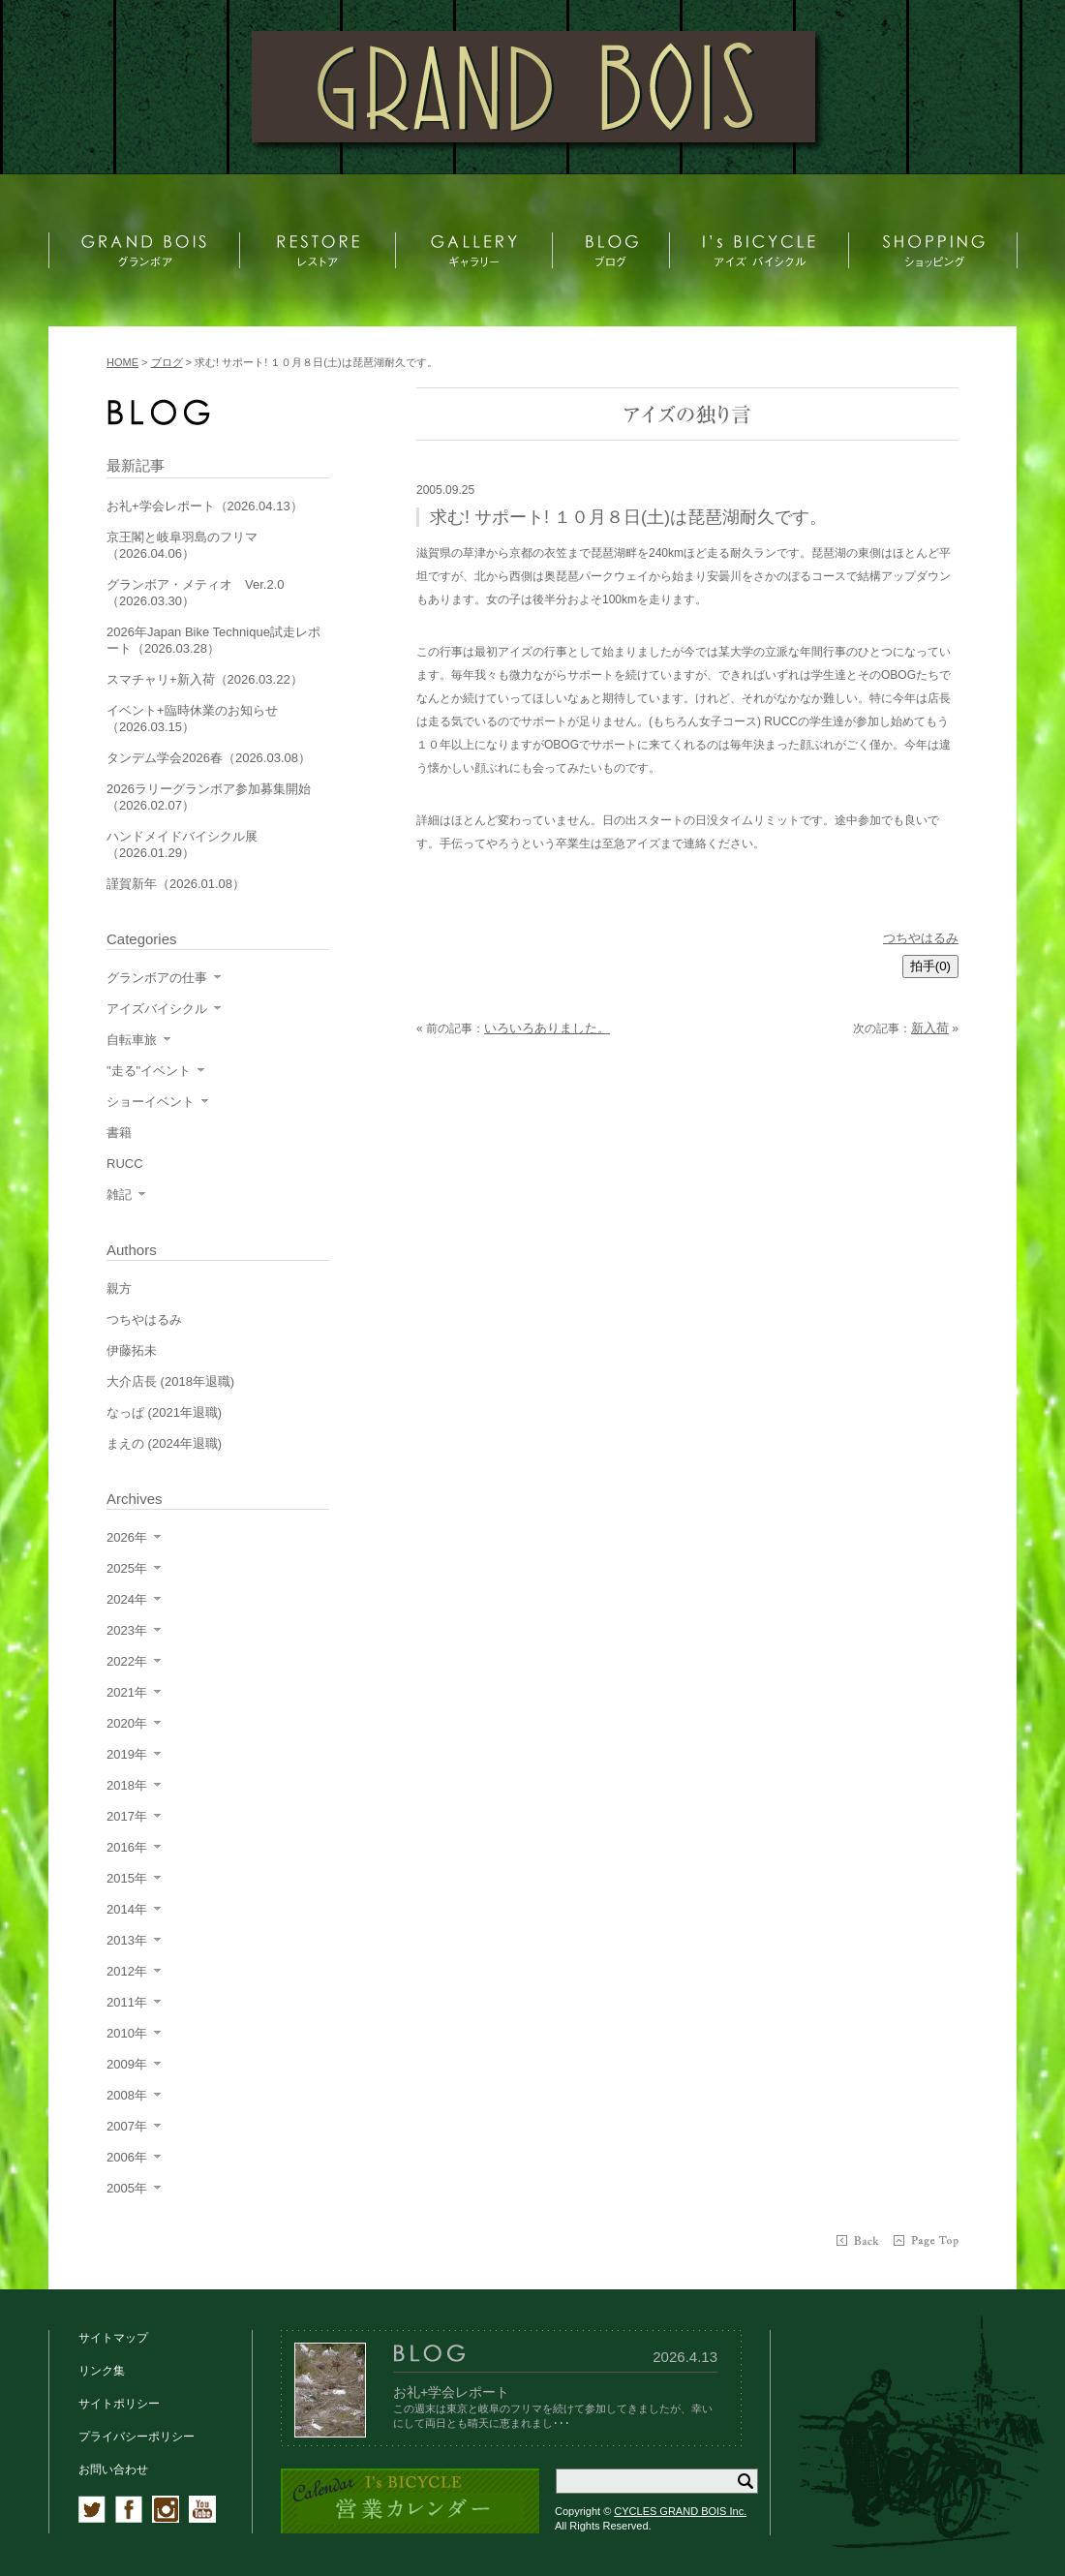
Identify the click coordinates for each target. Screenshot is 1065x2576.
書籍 (119, 1132)
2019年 (126, 1754)
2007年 (126, 2126)
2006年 (126, 2157)
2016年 (126, 1847)
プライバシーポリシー (136, 2436)
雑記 (119, 1194)
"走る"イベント (148, 1070)
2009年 (126, 2064)
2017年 (126, 1816)
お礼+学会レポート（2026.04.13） (204, 506)
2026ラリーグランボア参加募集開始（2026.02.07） (208, 797)
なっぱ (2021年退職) (164, 1412)
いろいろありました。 (547, 1028)
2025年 (126, 1568)
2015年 (126, 1878)
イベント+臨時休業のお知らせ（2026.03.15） (192, 718)
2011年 (126, 2002)
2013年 (126, 1940)
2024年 (126, 1599)
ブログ (167, 362)
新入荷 (930, 1028)
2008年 (126, 2095)
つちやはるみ (920, 938)
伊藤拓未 (131, 1350)
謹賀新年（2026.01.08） (175, 883)
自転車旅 (131, 1039)
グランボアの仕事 (156, 977)
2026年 (126, 1537)
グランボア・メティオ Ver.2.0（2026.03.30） (195, 592)
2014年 (126, 1909)
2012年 (126, 1971)
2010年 (126, 2033)
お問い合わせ (113, 2469)
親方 (119, 1288)
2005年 (126, 2188)
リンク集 (101, 2370)
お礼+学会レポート (451, 2392)
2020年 (126, 1723)
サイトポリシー (119, 2403)
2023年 (126, 1630)
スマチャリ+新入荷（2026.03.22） (204, 679)
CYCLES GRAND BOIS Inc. (680, 2511)
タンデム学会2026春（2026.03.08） (208, 758)
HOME (122, 362)
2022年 (126, 1661)
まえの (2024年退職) (164, 1443)
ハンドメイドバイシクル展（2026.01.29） (182, 844)
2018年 (126, 1785)
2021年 (126, 1692)
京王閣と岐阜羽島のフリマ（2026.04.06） (182, 545)
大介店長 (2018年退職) (170, 1381)
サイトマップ (113, 2338)
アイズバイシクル (156, 1008)
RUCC (124, 1163)
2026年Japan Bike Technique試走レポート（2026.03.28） (213, 640)
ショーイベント (150, 1101)
